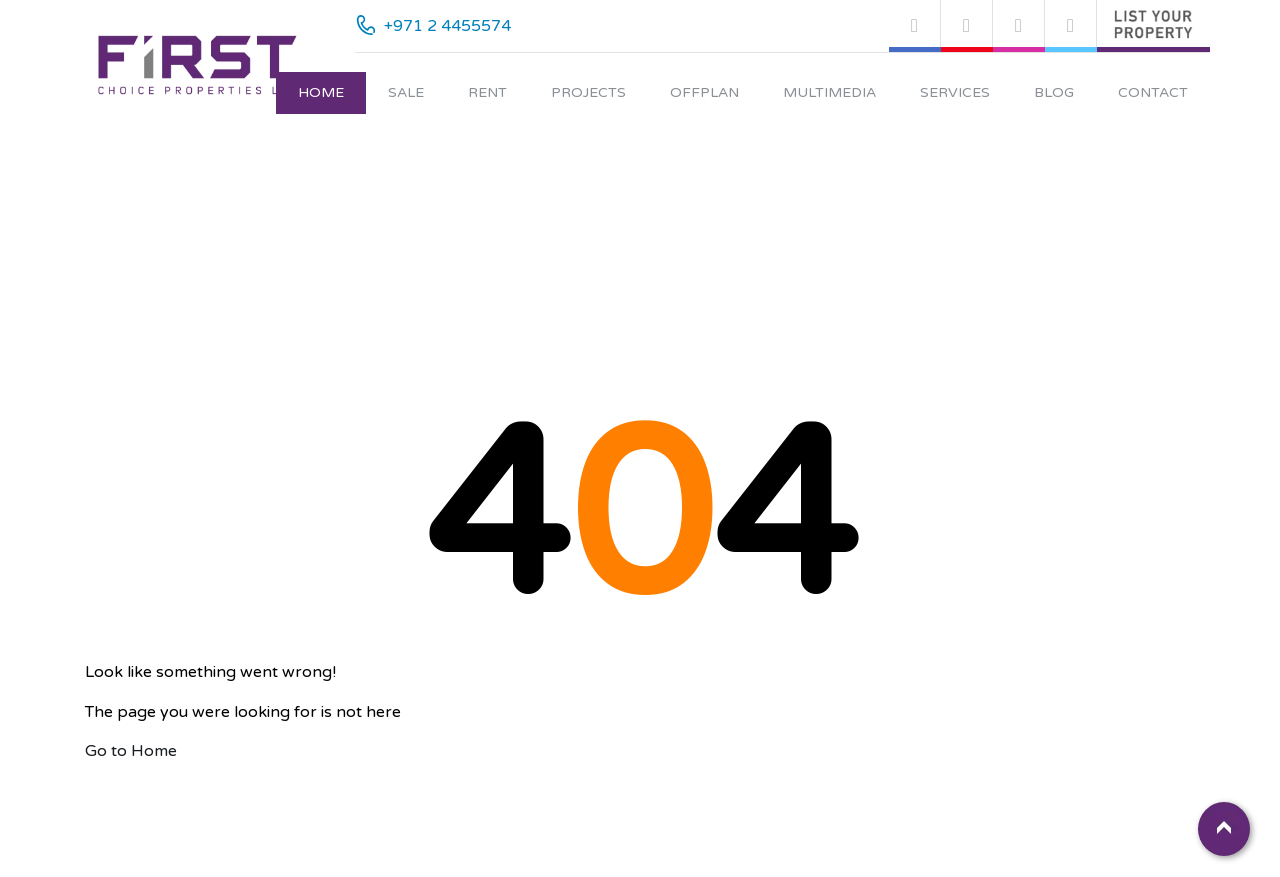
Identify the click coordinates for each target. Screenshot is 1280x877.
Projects (588, 92)
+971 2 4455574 (447, 26)
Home (321, 92)
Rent (487, 92)
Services (955, 92)
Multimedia (829, 92)
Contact (1153, 92)
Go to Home (131, 751)
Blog (1054, 92)
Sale (406, 92)
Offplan (704, 92)
